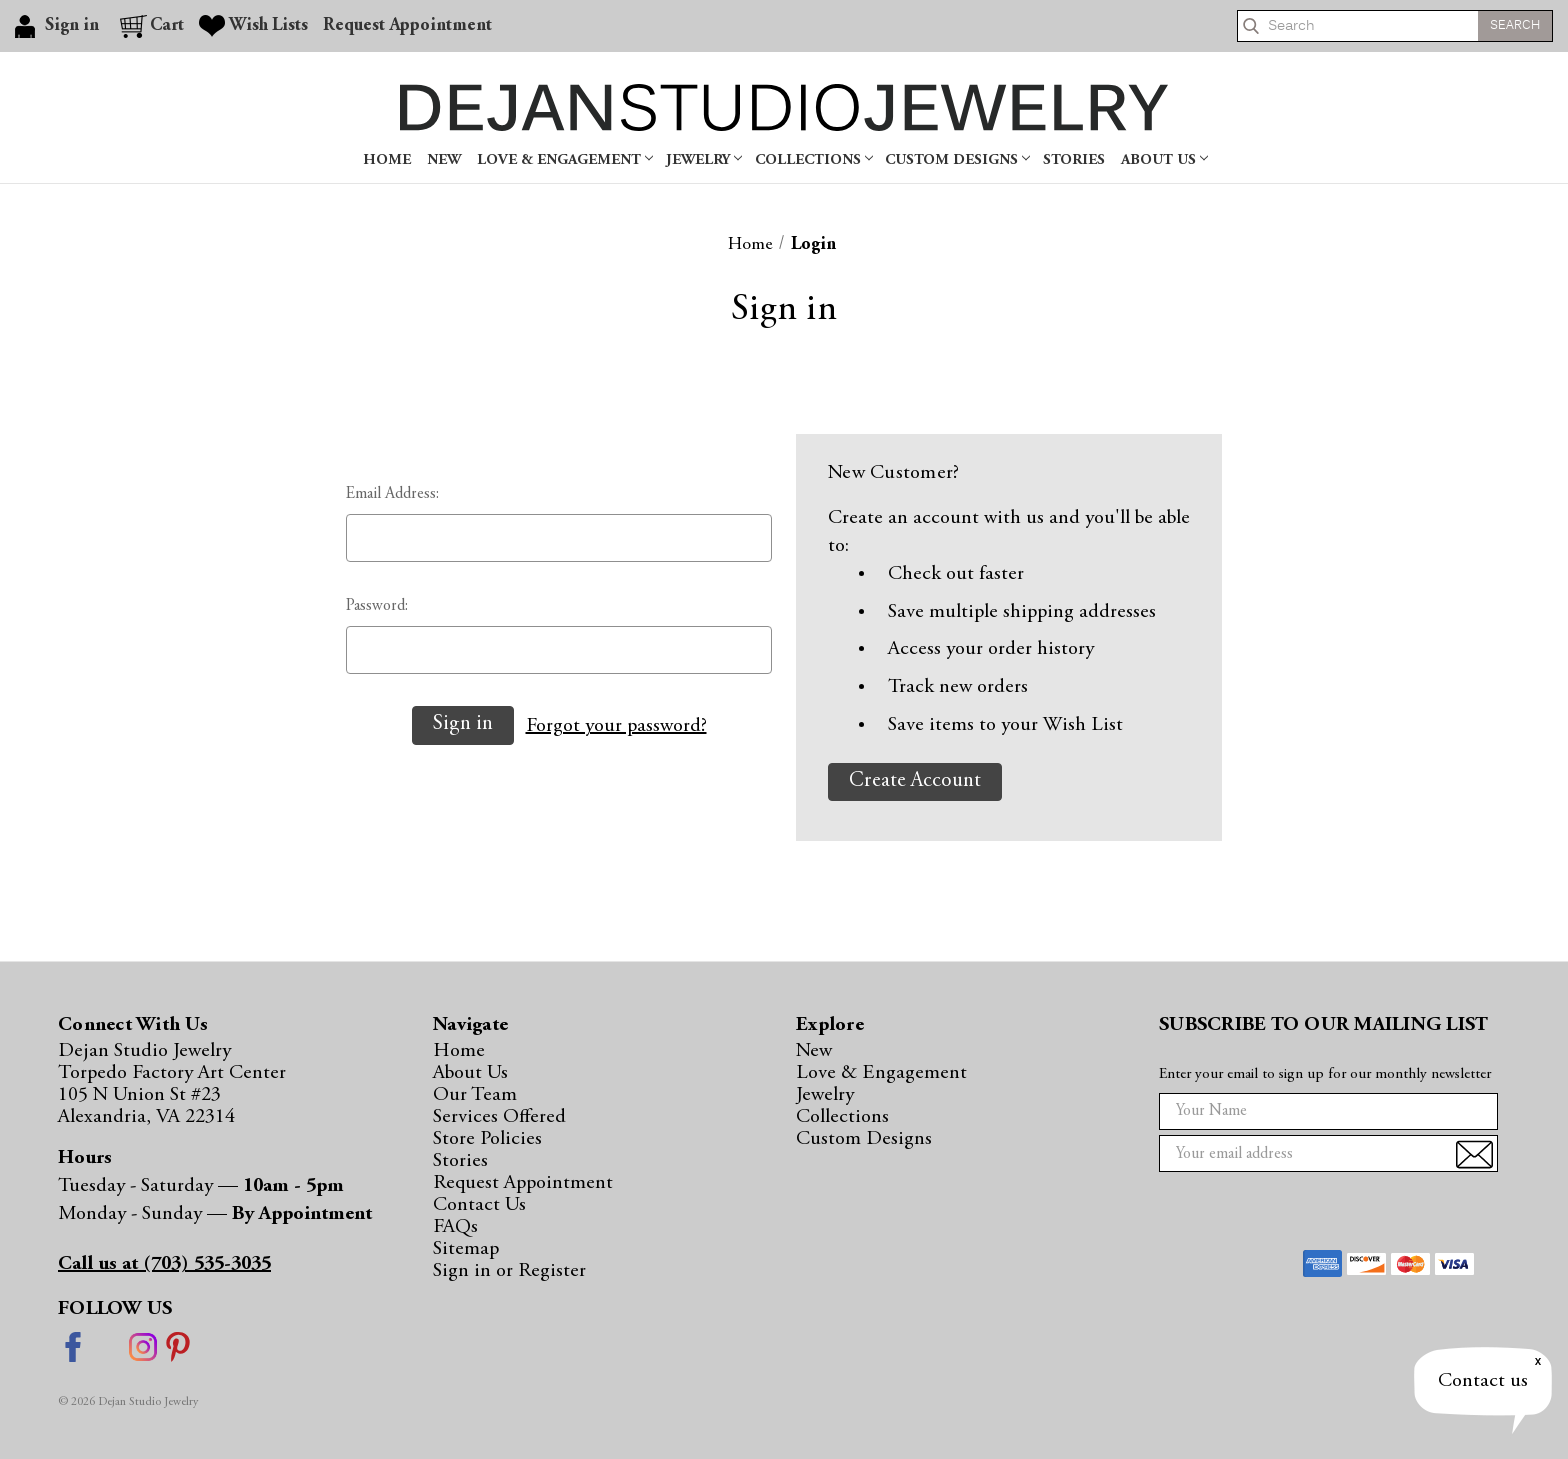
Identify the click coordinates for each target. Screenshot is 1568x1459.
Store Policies (487, 1139)
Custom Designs (957, 160)
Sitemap (466, 1249)
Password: (377, 606)
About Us (1164, 160)
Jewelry (704, 160)
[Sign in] (60, 26)
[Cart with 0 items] (152, 26)
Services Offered (499, 1117)
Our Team (475, 1095)
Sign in (464, 1271)
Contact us (1483, 1381)
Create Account (915, 781)
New (444, 160)
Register (552, 1271)
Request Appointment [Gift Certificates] (407, 26)
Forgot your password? (616, 726)
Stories (1074, 160)
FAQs (455, 1227)
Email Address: (392, 494)
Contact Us (479, 1205)
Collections (814, 160)
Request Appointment (523, 1183)
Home (387, 160)
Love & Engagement (565, 160)
